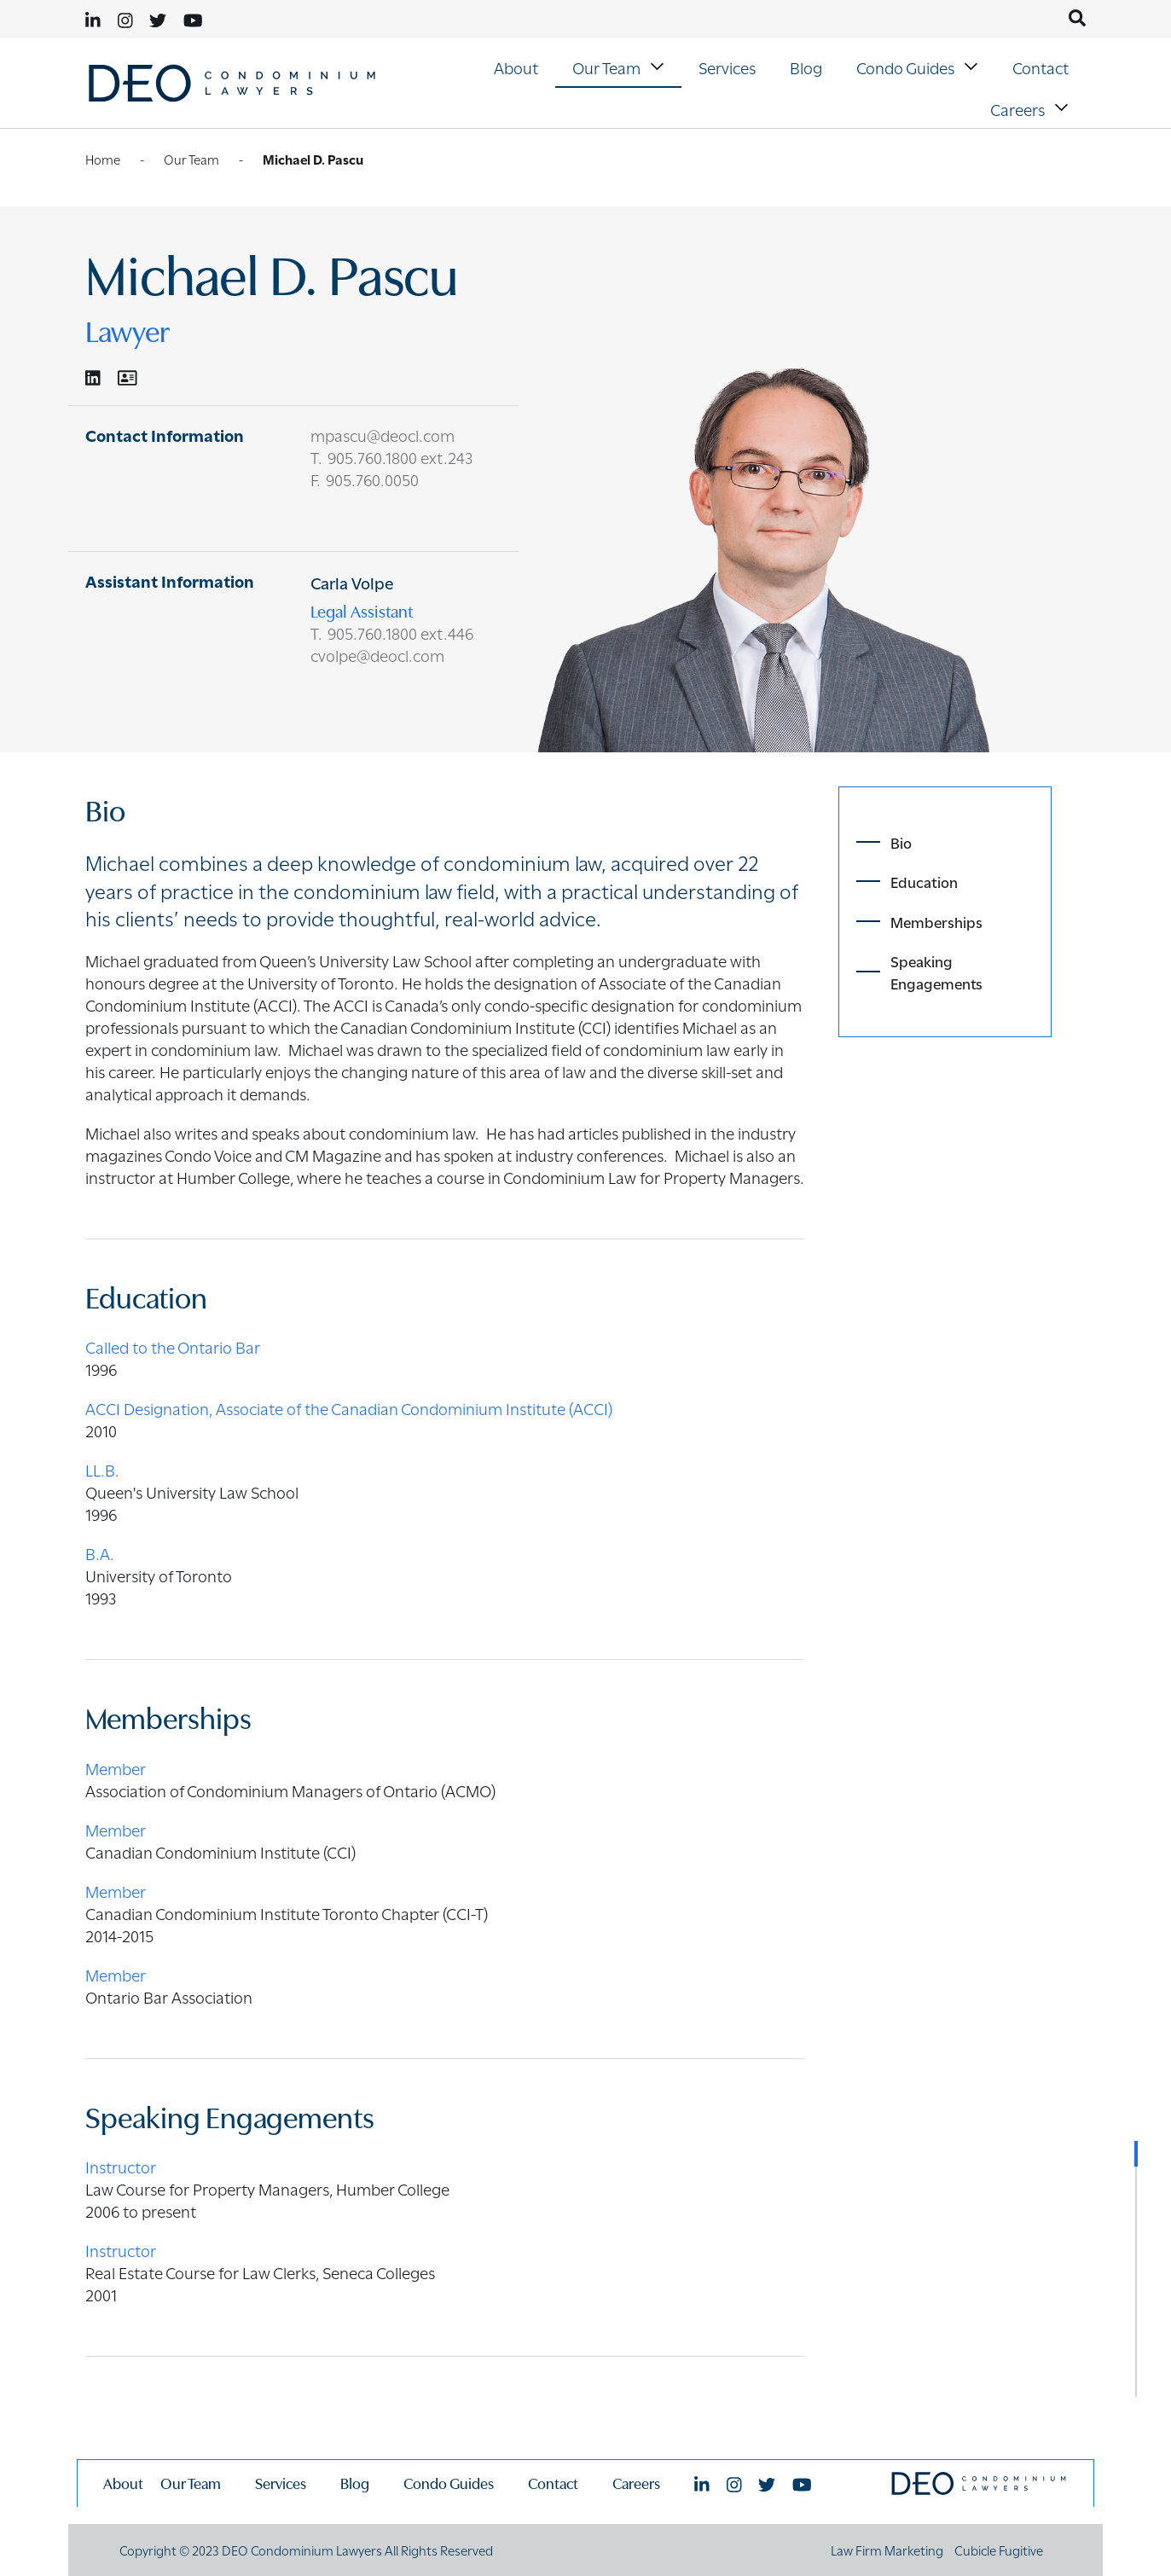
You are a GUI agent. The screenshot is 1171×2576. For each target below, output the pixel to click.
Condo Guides (919, 66)
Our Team (620, 66)
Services (727, 66)
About (516, 66)
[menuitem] (516, 67)
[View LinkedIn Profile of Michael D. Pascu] (93, 377)
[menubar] (749, 87)
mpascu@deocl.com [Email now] (382, 434)
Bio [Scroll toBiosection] (901, 842)
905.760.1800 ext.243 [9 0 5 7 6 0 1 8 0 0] (400, 456)
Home (102, 158)
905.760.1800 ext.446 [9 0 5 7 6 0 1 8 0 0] (400, 632)
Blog (806, 66)
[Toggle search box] (1077, 17)
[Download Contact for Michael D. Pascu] (127, 377)
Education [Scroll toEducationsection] (924, 881)
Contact (1040, 66)
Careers (1031, 108)
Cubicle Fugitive (998, 2549)
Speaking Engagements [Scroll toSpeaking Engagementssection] (936, 971)
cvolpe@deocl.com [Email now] (377, 654)
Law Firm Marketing (887, 2549)
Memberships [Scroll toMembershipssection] (936, 921)
